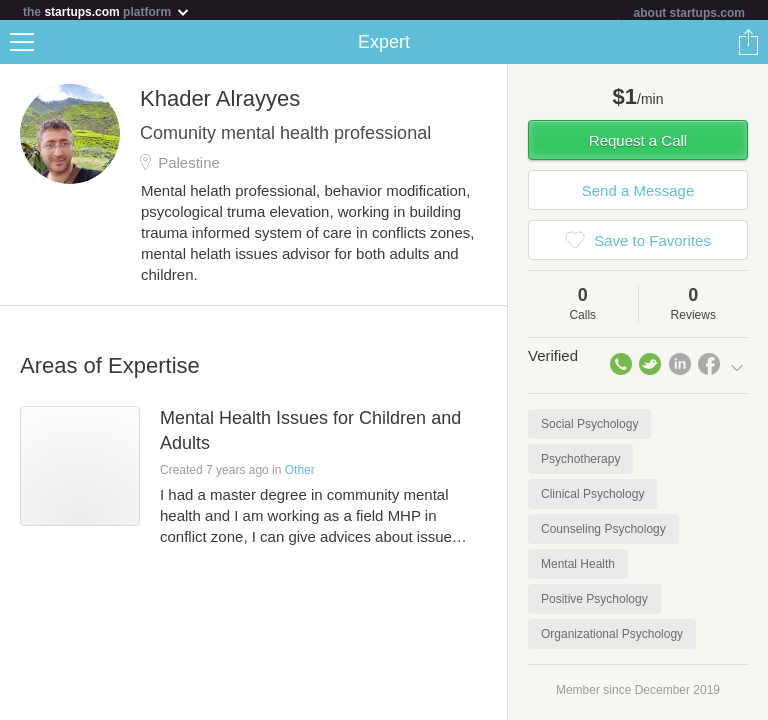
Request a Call (638, 144)
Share (748, 46)
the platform (107, 11)
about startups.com (689, 13)
